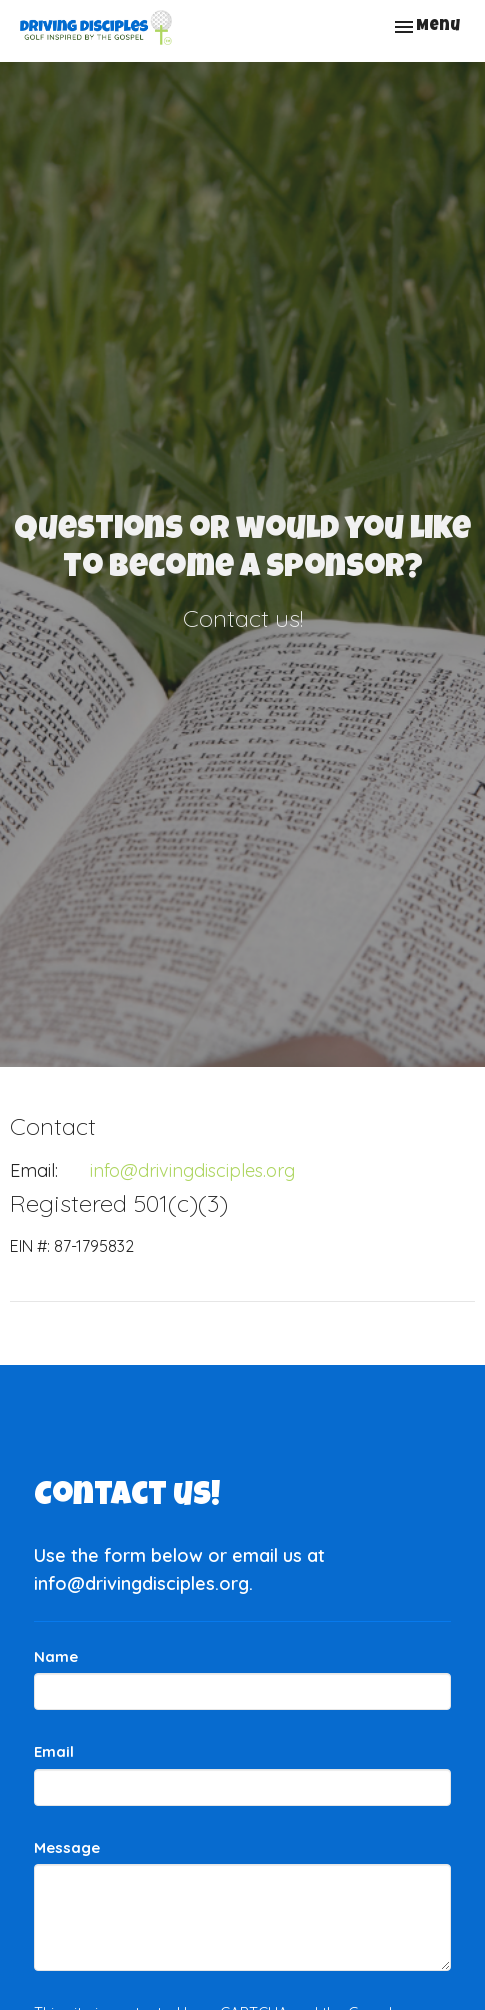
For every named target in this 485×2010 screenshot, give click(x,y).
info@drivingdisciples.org (192, 1170)
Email (54, 1751)
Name (56, 1656)
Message (67, 1847)
